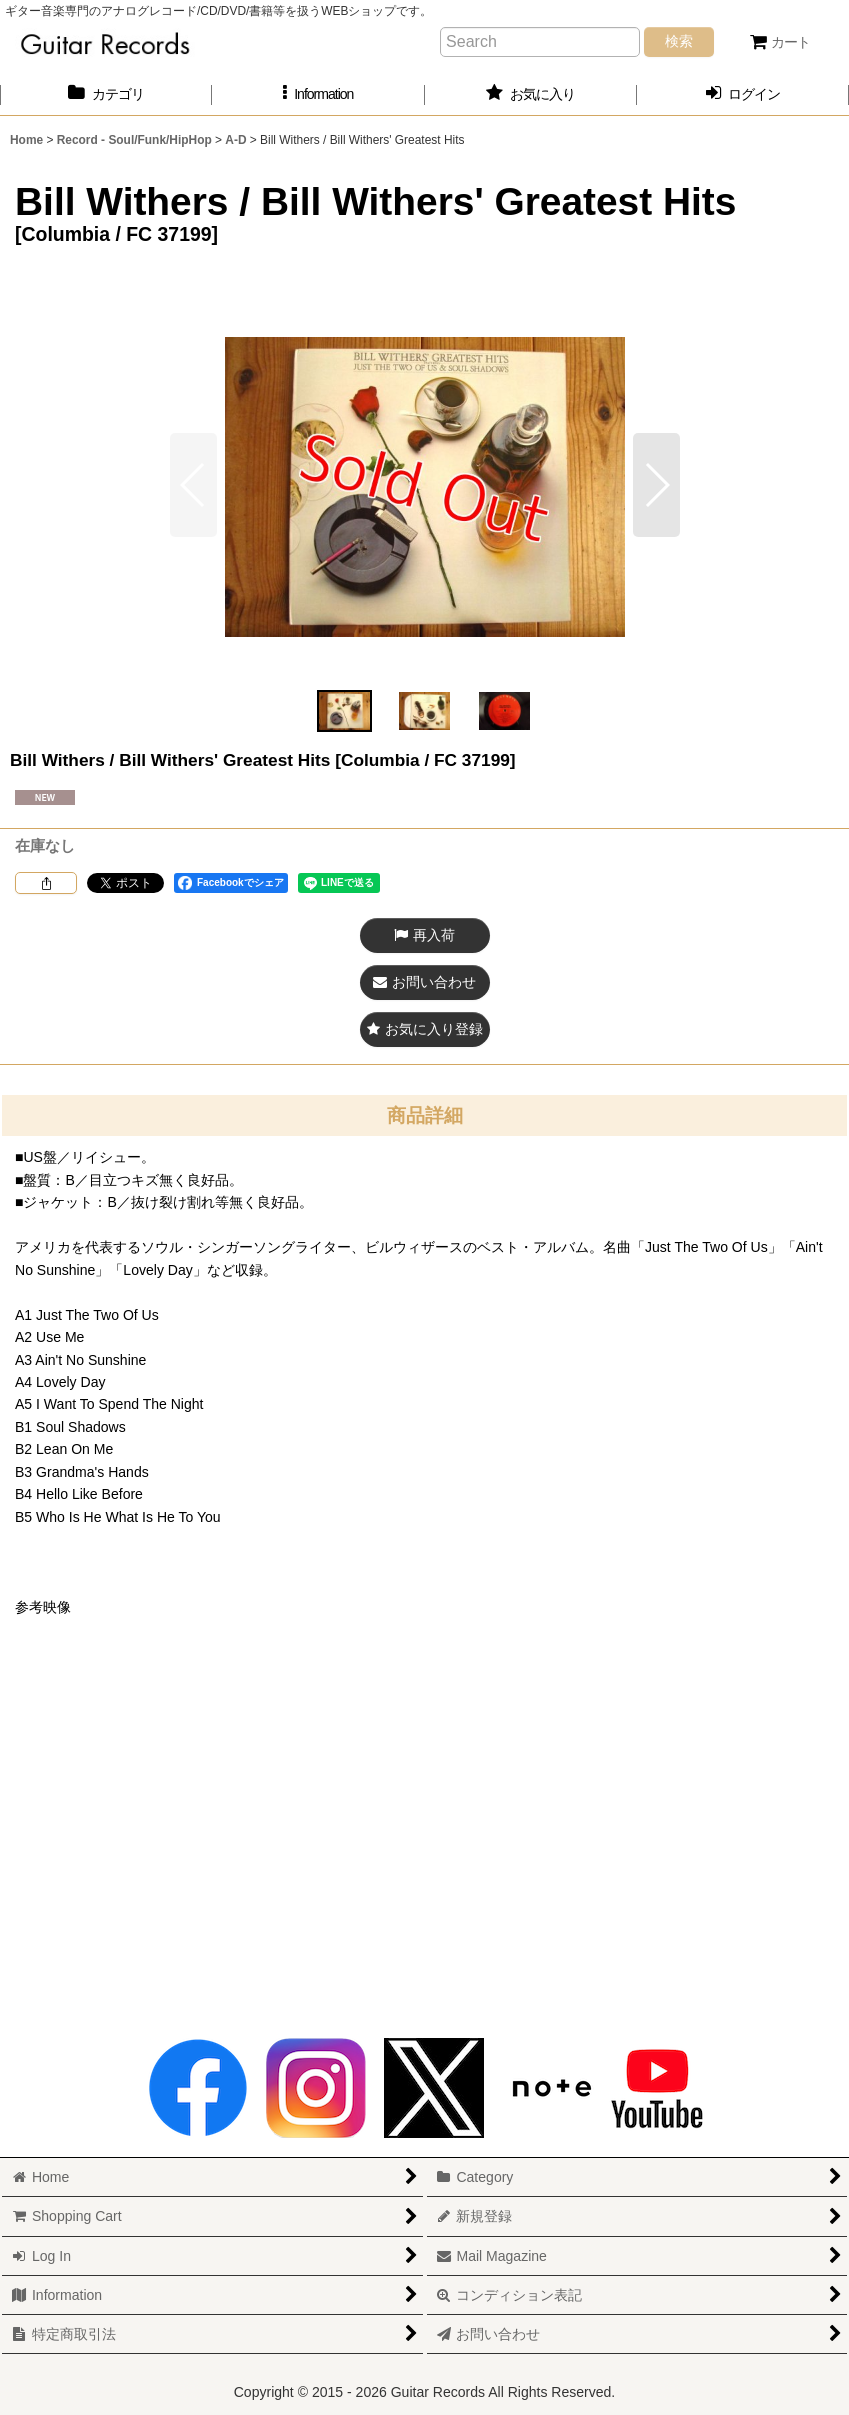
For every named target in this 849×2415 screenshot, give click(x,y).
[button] (318, 94)
